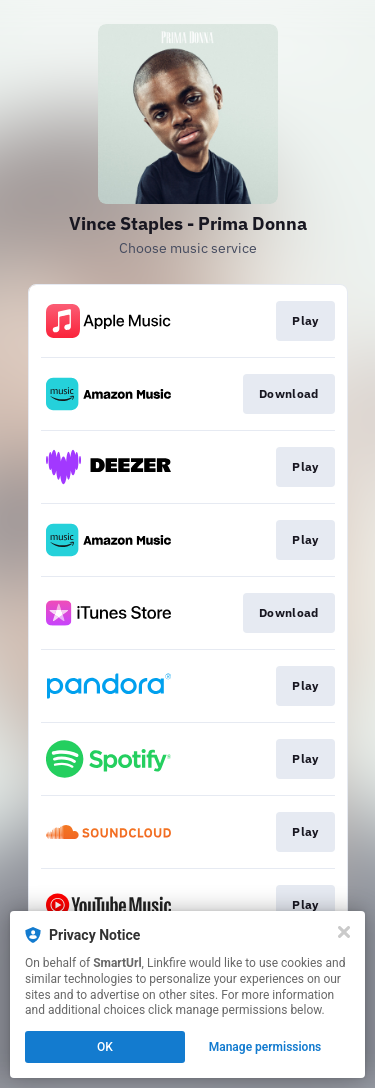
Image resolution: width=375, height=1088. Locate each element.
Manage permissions (265, 1047)
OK (105, 1047)
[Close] (344, 932)
